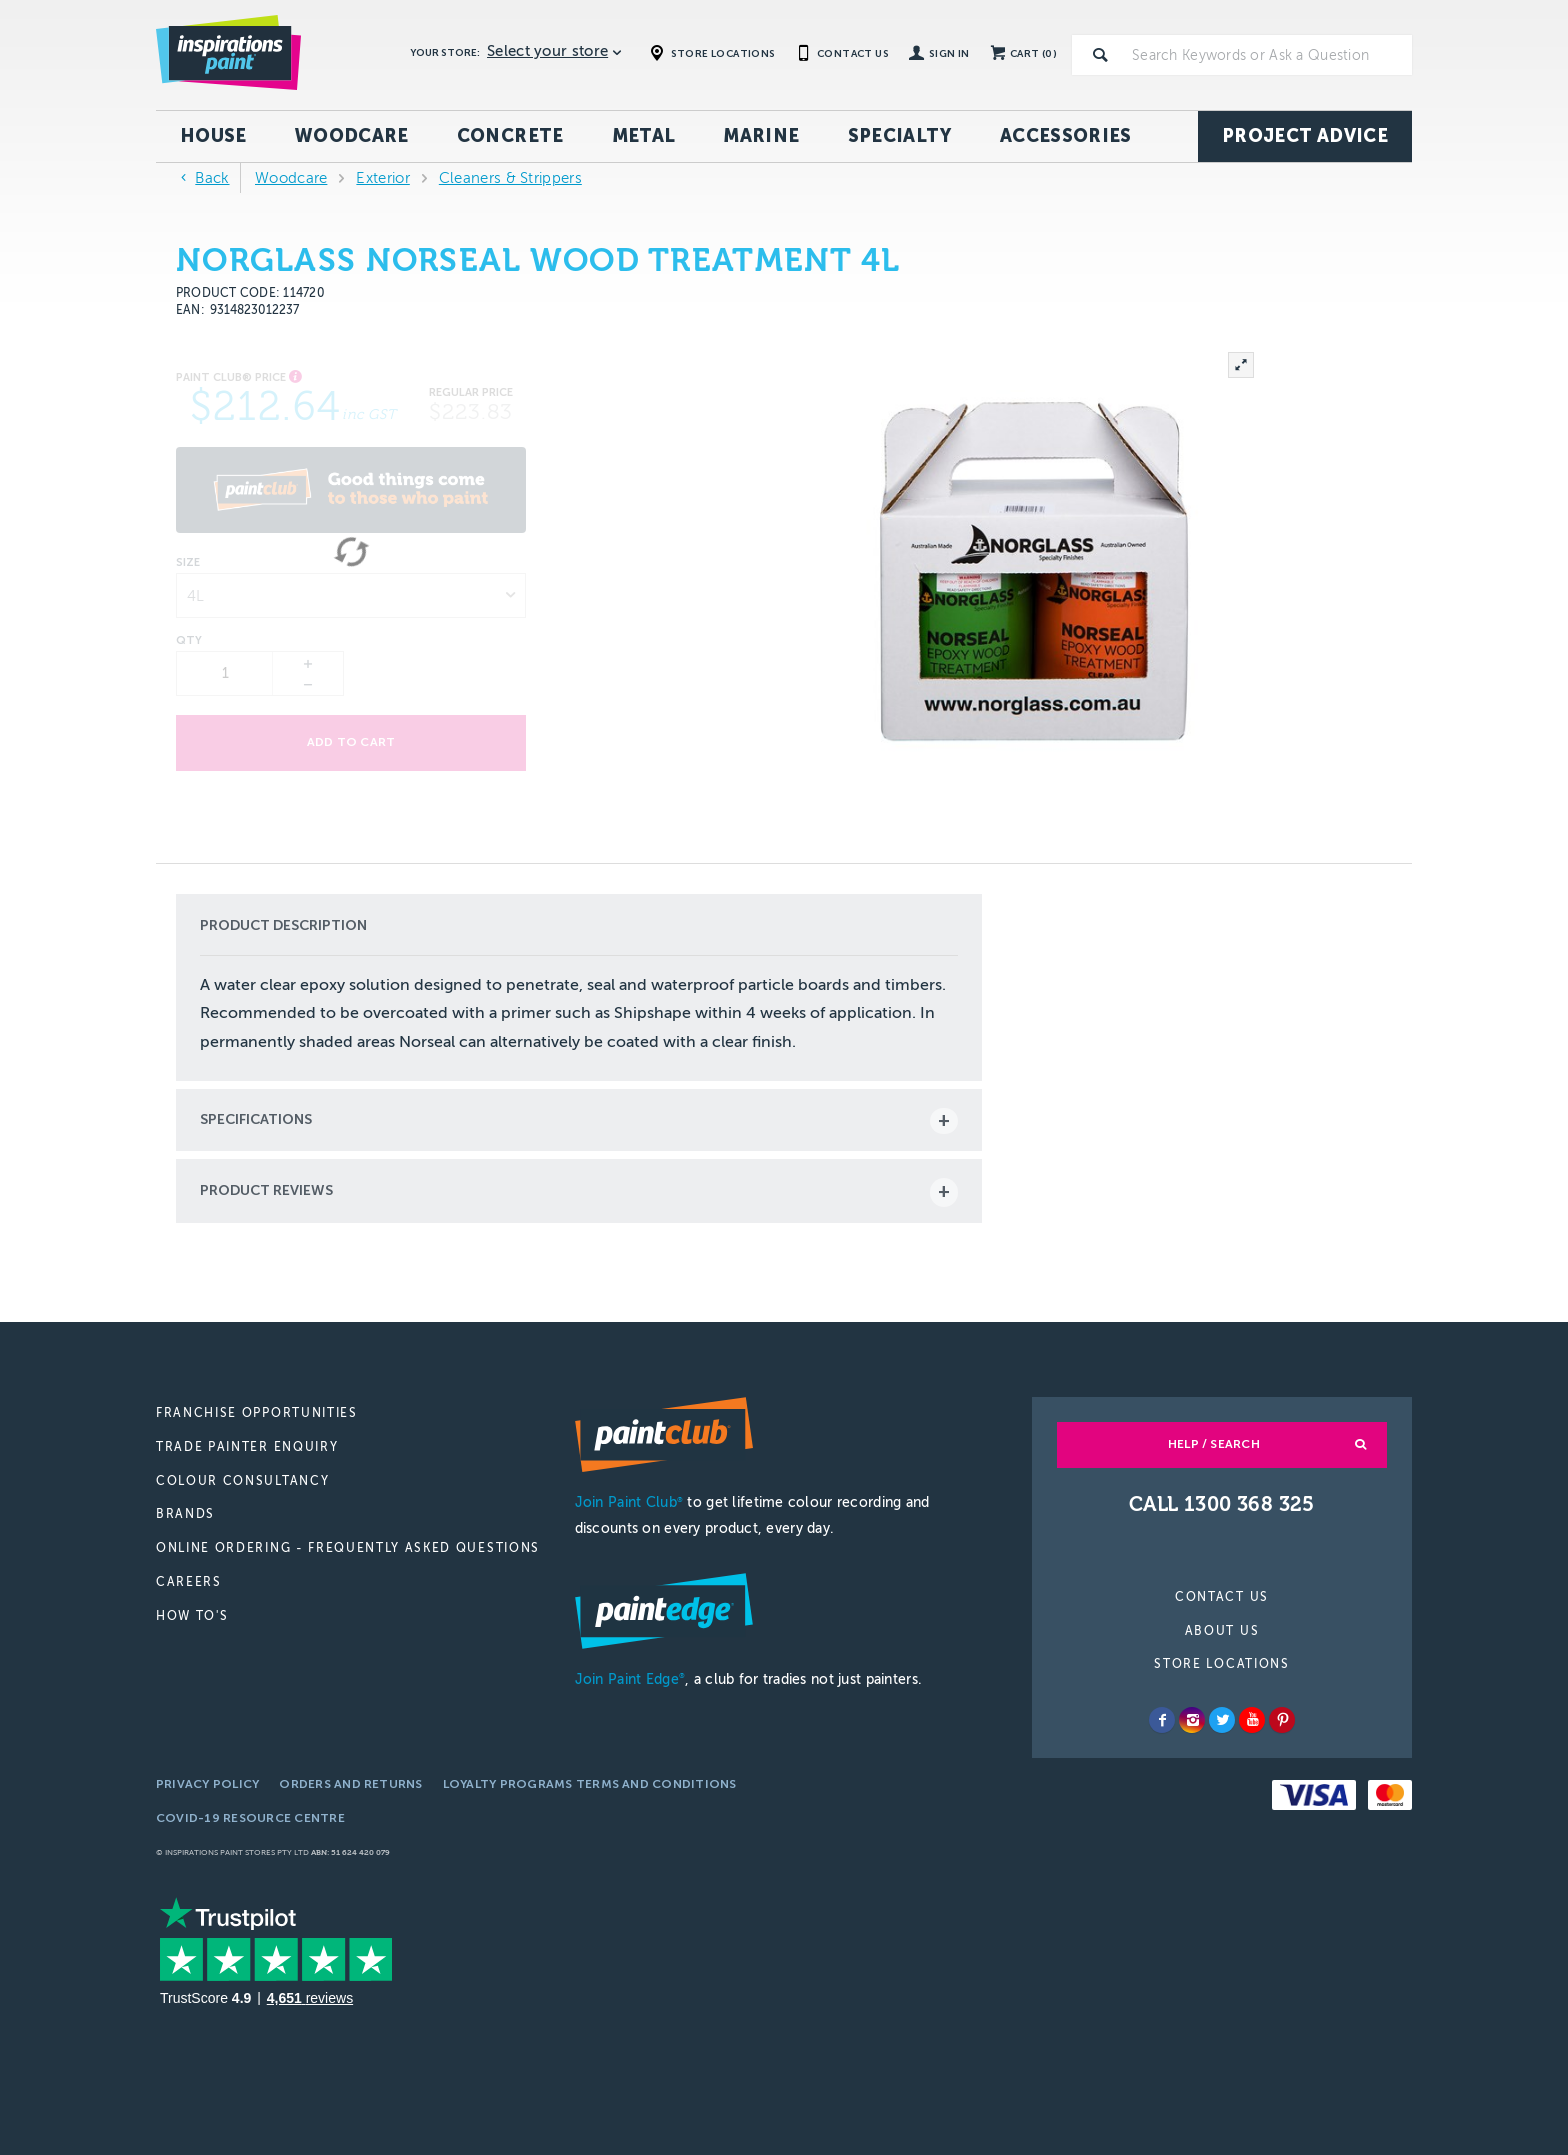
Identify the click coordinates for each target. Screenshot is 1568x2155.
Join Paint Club (629, 1502)
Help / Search (1214, 1444)
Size (188, 563)
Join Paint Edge (630, 1679)
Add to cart (351, 742)
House (213, 136)
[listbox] (351, 595)
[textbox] (1268, 55)
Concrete (510, 136)
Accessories (1066, 136)
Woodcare (352, 136)
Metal (644, 136)
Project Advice (1305, 136)
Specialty (900, 136)
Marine (761, 136)
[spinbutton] (225, 673)
